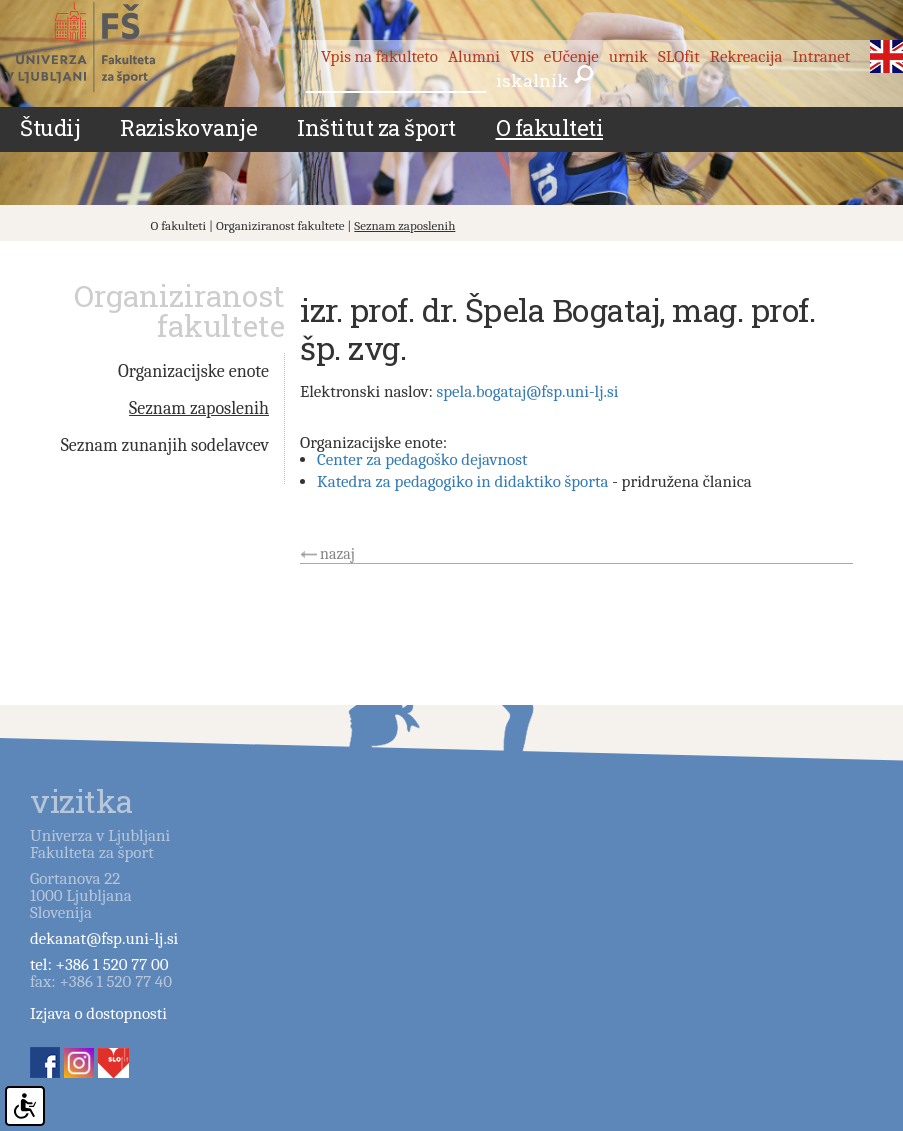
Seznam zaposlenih (404, 225)
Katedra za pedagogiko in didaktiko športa (463, 481)
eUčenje (571, 56)
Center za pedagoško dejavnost (422, 459)
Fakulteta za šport (102, 47)
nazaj (337, 554)
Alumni (474, 56)
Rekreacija (746, 56)
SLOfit (679, 56)
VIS (522, 56)
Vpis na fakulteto (379, 56)
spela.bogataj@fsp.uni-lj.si (528, 391)
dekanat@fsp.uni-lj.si (104, 938)
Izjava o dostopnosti (98, 1013)
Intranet (821, 56)
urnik (628, 56)
